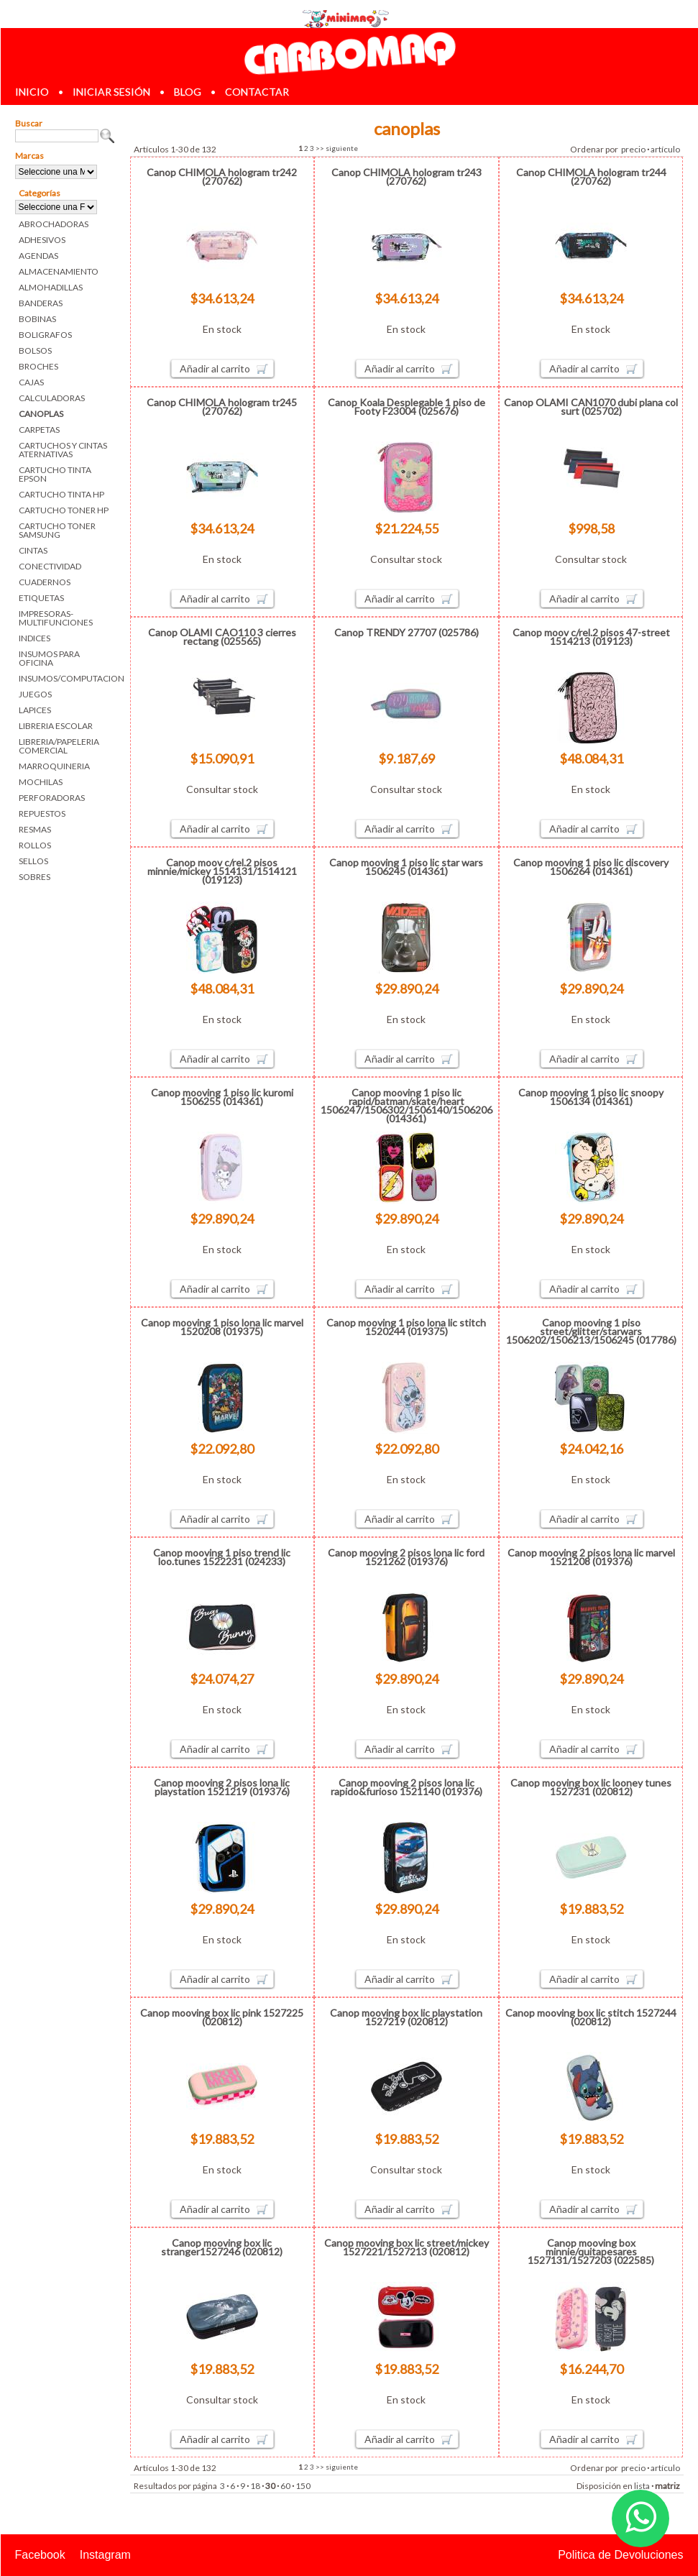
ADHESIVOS (42, 239)
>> (320, 148)
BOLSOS (35, 350)
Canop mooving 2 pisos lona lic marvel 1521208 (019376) (591, 1556)
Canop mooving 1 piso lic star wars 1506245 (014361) (406, 866)
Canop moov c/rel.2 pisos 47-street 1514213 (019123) (591, 636)
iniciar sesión (111, 92)
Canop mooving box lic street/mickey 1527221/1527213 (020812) (406, 2247)
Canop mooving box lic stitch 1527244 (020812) (590, 2017)
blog (187, 92)
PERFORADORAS (52, 797)
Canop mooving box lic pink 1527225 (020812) (221, 2017)
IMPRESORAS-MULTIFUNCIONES (56, 618)
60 (285, 2485)
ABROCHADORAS (53, 224)
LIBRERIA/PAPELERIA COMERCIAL (59, 746)
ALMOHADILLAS (51, 287)
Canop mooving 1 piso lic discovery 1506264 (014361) (591, 866)
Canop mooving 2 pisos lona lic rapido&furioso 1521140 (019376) (406, 1787)
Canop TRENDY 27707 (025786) (406, 632)
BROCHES (38, 366)
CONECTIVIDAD (50, 566)
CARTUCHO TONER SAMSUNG (57, 530)
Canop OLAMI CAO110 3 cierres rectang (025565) (222, 636)
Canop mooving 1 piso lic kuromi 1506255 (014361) (222, 1096)
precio (633, 149)
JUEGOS (35, 694)
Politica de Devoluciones (620, 2555)
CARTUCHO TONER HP (64, 510)
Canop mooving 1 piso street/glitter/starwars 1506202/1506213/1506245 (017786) (591, 1331)
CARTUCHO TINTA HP (61, 494)
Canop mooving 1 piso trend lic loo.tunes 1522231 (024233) (221, 1556)
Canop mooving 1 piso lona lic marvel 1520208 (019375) (222, 1326)
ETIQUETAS (41, 597)
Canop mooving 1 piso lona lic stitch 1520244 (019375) (406, 1326)
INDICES (34, 638)
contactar (257, 92)
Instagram (105, 2555)
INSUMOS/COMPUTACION (67, 678)
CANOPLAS (41, 413)
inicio (32, 92)
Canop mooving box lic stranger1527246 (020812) (222, 2247)
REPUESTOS (42, 813)
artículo (665, 149)
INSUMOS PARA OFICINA (49, 658)
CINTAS (33, 550)
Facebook (40, 2555)
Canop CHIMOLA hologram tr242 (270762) (222, 176)
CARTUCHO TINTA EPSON (55, 474)
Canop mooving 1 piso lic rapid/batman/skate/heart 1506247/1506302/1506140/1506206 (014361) (406, 1105)
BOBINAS (37, 318)
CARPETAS (39, 429)
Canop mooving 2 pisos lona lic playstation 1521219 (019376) (222, 1787)
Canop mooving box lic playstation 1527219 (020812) (406, 2017)
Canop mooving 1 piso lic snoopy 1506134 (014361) (590, 1096)
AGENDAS (38, 255)
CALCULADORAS (52, 398)
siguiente (342, 148)
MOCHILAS (41, 781)
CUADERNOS (44, 582)
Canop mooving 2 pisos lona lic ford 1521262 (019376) (406, 1556)
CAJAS (31, 382)
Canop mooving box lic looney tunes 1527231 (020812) (590, 1787)
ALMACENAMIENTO (58, 271)
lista (642, 2485)
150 (303, 2485)
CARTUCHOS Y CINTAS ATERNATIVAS (63, 449)
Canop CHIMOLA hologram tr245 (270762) (222, 406)
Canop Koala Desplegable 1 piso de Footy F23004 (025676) (406, 406)
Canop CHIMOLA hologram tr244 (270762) (591, 176)
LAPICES (35, 710)
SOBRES (34, 876)
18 (255, 2485)
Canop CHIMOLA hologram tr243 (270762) (406, 176)
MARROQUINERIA (54, 766)
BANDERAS (41, 303)
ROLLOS (35, 845)
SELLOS (33, 861)
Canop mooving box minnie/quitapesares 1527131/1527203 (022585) (591, 2251)
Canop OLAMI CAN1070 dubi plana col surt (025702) (591, 406)
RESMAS (35, 829)
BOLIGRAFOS (45, 334)
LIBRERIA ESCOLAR (56, 725)
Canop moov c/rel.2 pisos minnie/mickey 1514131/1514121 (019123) (222, 871)
